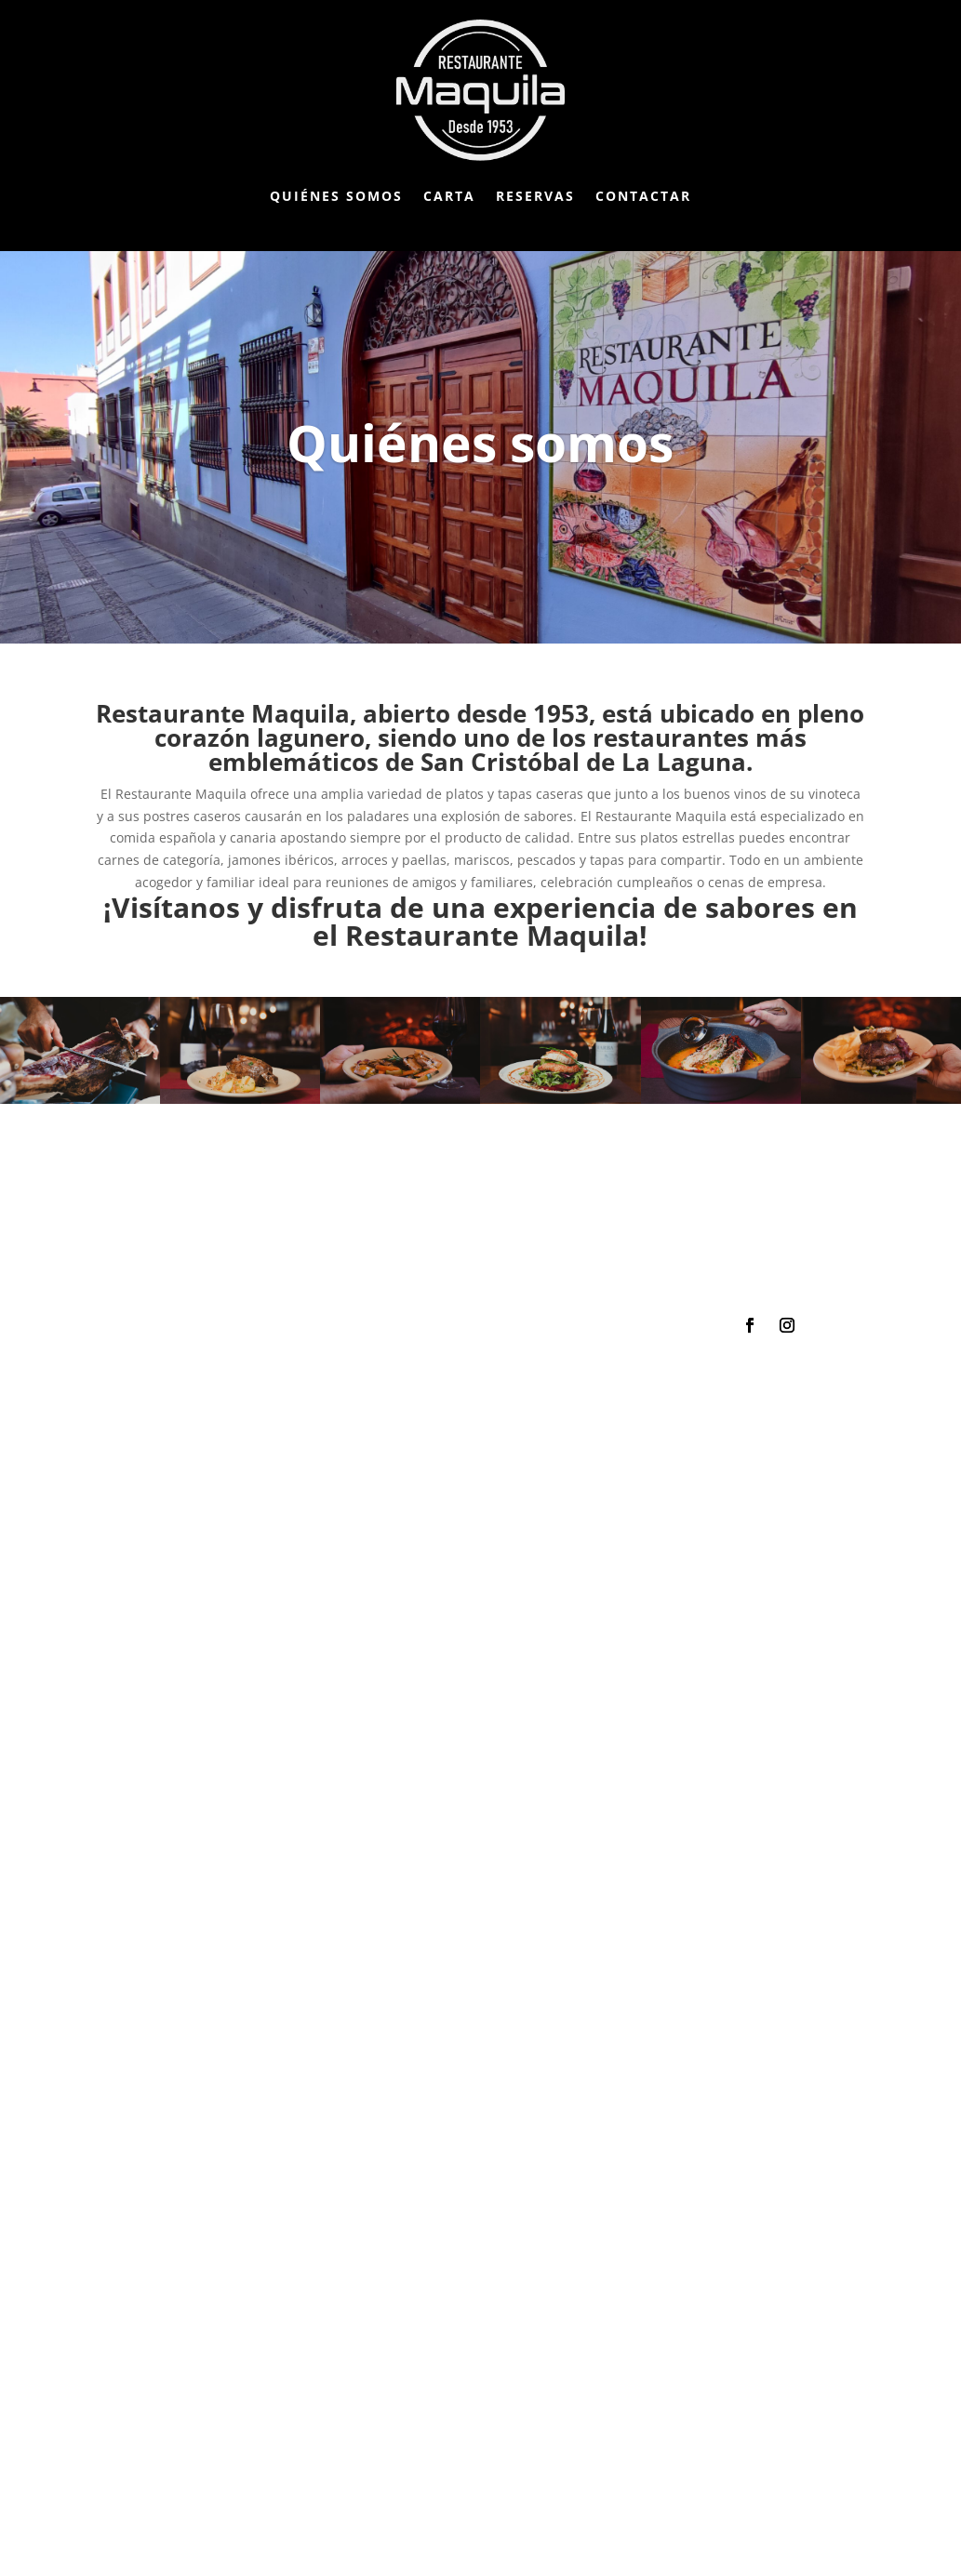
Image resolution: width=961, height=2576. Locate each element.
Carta (449, 196)
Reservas (535, 196)
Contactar (643, 196)
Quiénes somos (336, 196)
